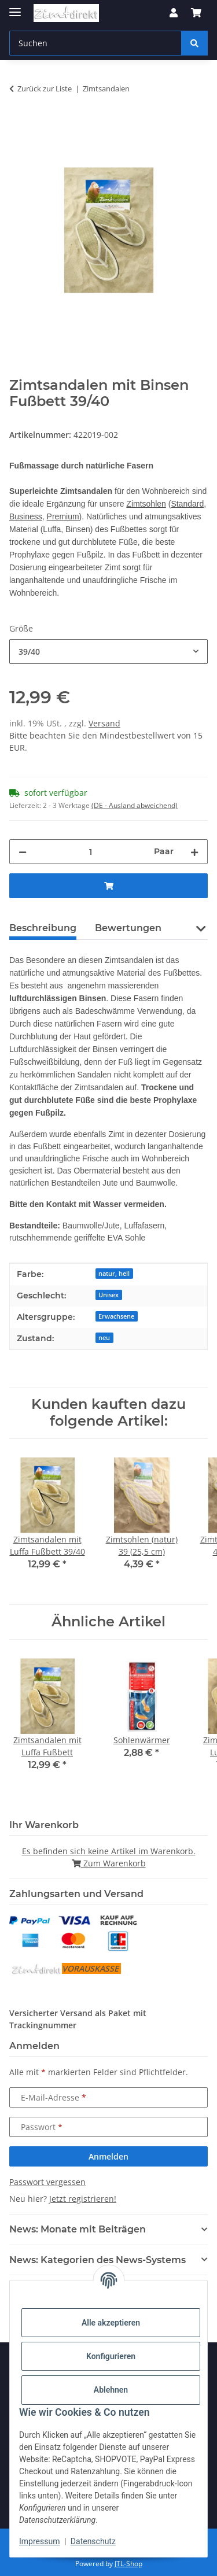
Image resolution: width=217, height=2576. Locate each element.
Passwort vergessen (47, 2181)
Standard (187, 503)
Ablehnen (111, 2389)
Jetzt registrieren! (82, 2198)
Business (25, 516)
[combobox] (108, 651)
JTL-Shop (128, 2563)
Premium (63, 516)
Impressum (39, 2541)
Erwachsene (116, 1316)
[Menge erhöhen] (194, 851)
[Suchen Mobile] (95, 43)
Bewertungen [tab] (128, 927)
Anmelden (108, 2156)
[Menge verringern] (22, 851)
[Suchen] (194, 43)
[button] (173, 12)
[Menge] (90, 851)
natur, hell (114, 1273)
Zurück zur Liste (44, 88)
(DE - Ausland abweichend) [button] (134, 805)
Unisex (108, 1295)
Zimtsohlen (145, 503)
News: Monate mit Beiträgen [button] (77, 2229)
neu (104, 1338)
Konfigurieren (110, 2356)
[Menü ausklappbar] (15, 7)
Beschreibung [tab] (42, 927)
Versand (104, 723)
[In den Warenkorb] (18, 125)
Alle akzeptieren (111, 2322)
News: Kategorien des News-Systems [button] (97, 2259)
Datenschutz (93, 2541)
